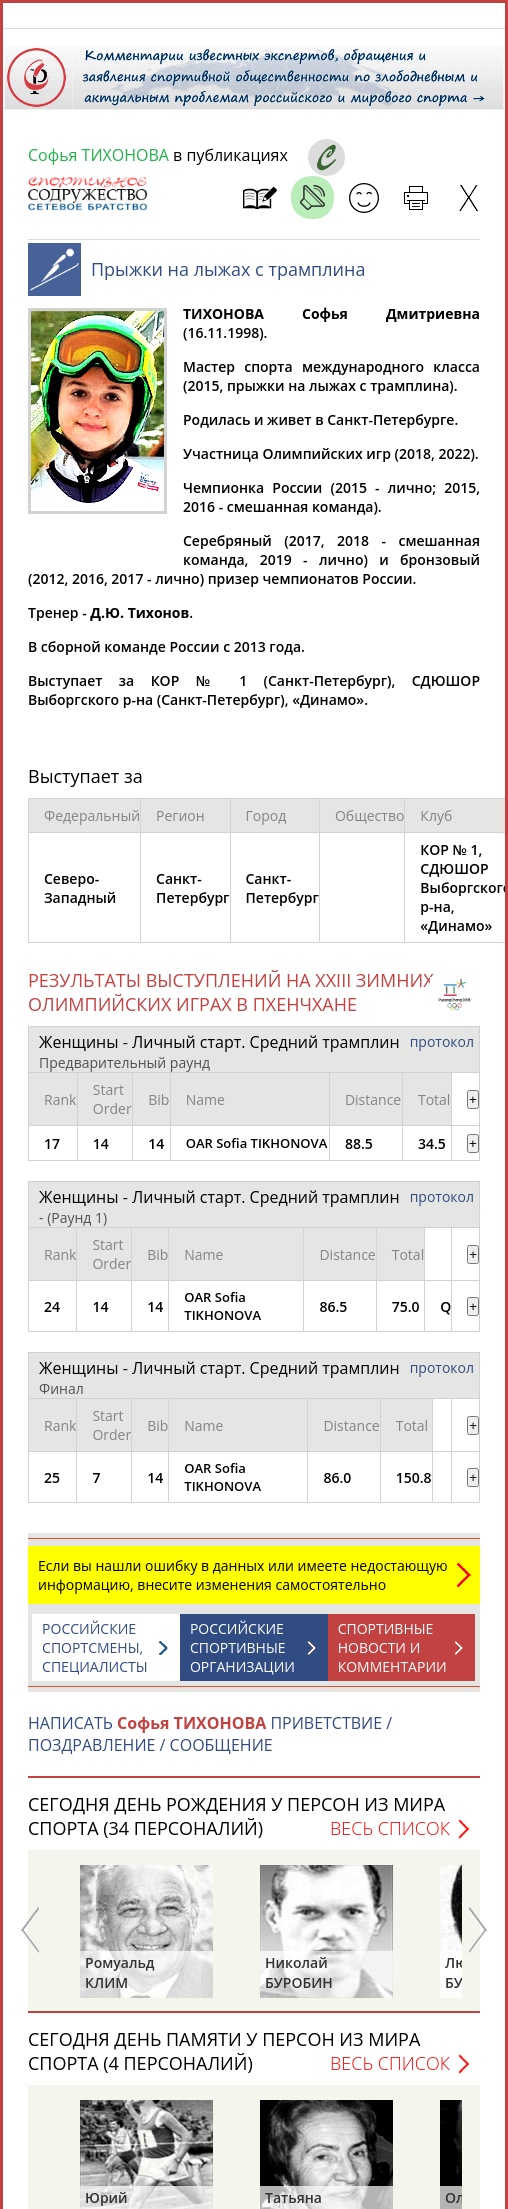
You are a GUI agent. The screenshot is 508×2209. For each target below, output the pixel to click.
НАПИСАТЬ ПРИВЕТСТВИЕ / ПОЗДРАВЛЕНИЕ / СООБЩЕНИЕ (210, 1744)
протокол (442, 1051)
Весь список (390, 1838)
